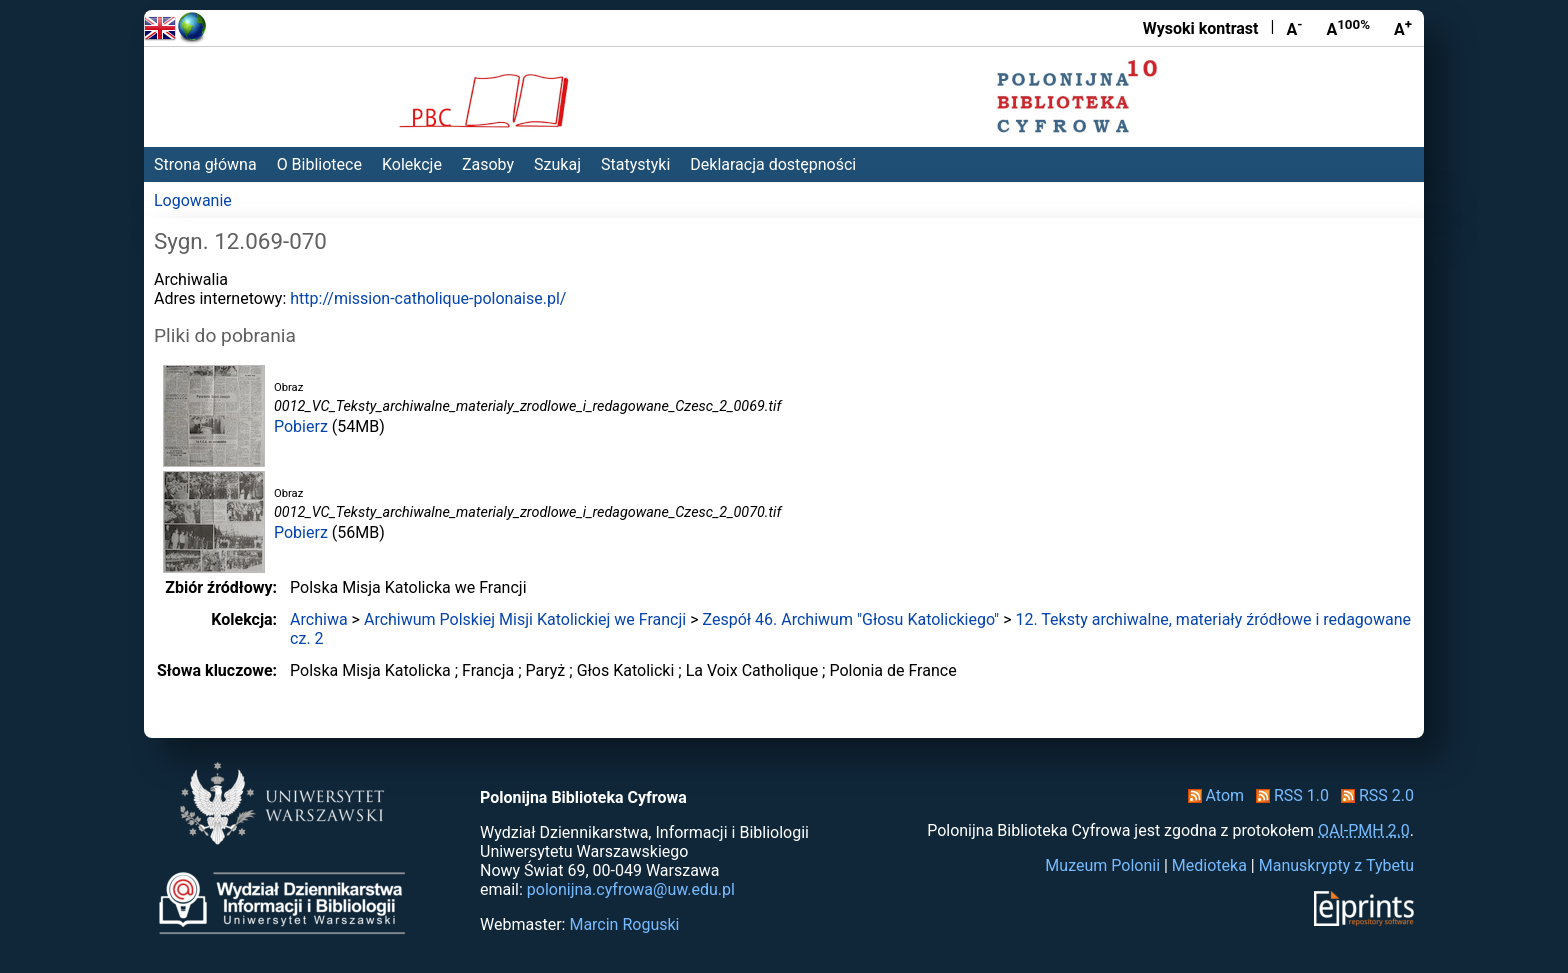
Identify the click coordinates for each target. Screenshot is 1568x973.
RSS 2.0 (1373, 795)
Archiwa (319, 619)
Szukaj (557, 164)
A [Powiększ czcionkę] (1403, 28)
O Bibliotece (319, 164)
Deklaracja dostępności (773, 164)
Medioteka (1209, 865)
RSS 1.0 (1288, 795)
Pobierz (301, 426)
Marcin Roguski (624, 924)
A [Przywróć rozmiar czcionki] (1348, 28)
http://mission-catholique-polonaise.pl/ (428, 298)
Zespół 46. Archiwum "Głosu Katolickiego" (851, 619)
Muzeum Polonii (1102, 865)
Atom (1212, 795)
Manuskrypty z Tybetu (1336, 865)
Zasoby (488, 164)
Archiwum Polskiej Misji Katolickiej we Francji (525, 619)
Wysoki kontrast (1201, 28)
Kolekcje (412, 164)
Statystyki (635, 164)
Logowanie (193, 200)
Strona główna (205, 164)
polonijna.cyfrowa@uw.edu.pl (631, 889)
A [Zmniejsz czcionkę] (1294, 28)
